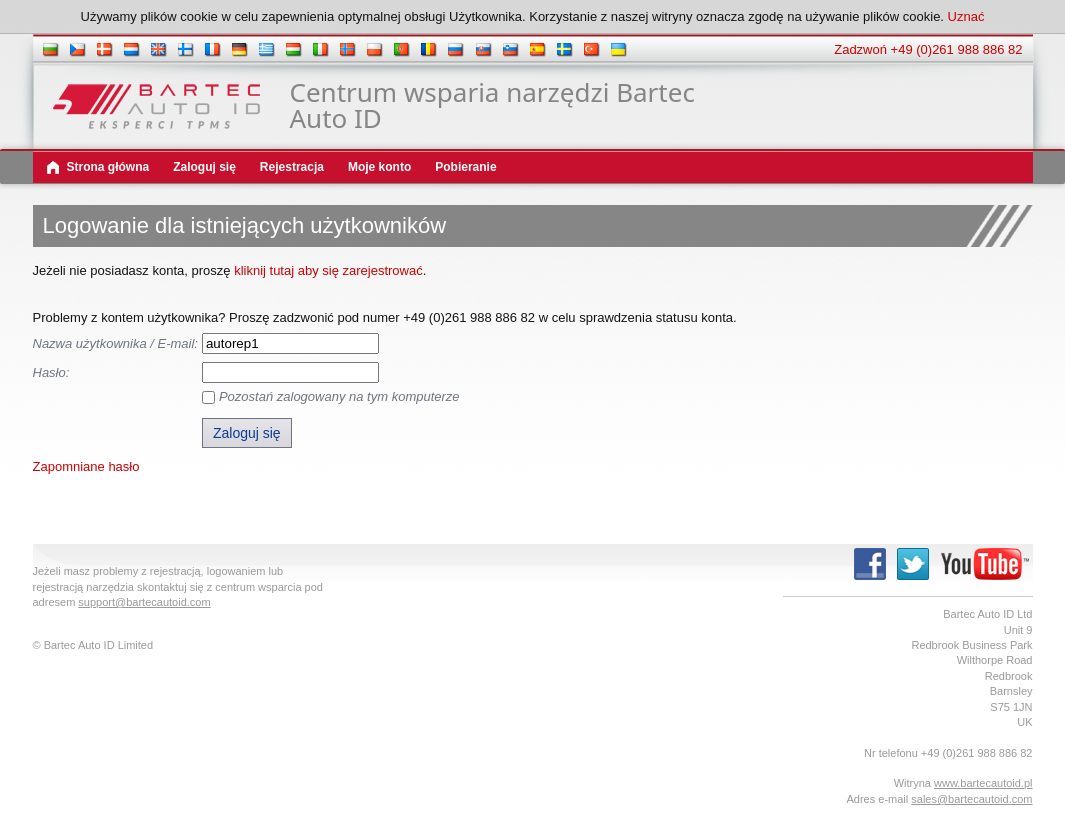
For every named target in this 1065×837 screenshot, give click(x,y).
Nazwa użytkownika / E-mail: (115, 343)
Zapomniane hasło (86, 466)
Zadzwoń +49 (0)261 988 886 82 (928, 49)
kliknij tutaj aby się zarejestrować (328, 270)
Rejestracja (292, 167)
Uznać (966, 16)
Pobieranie (465, 167)
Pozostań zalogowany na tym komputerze (339, 396)
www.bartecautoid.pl (983, 783)
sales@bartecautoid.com (971, 799)
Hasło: (51, 372)
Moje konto (379, 167)
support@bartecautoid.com (144, 602)
